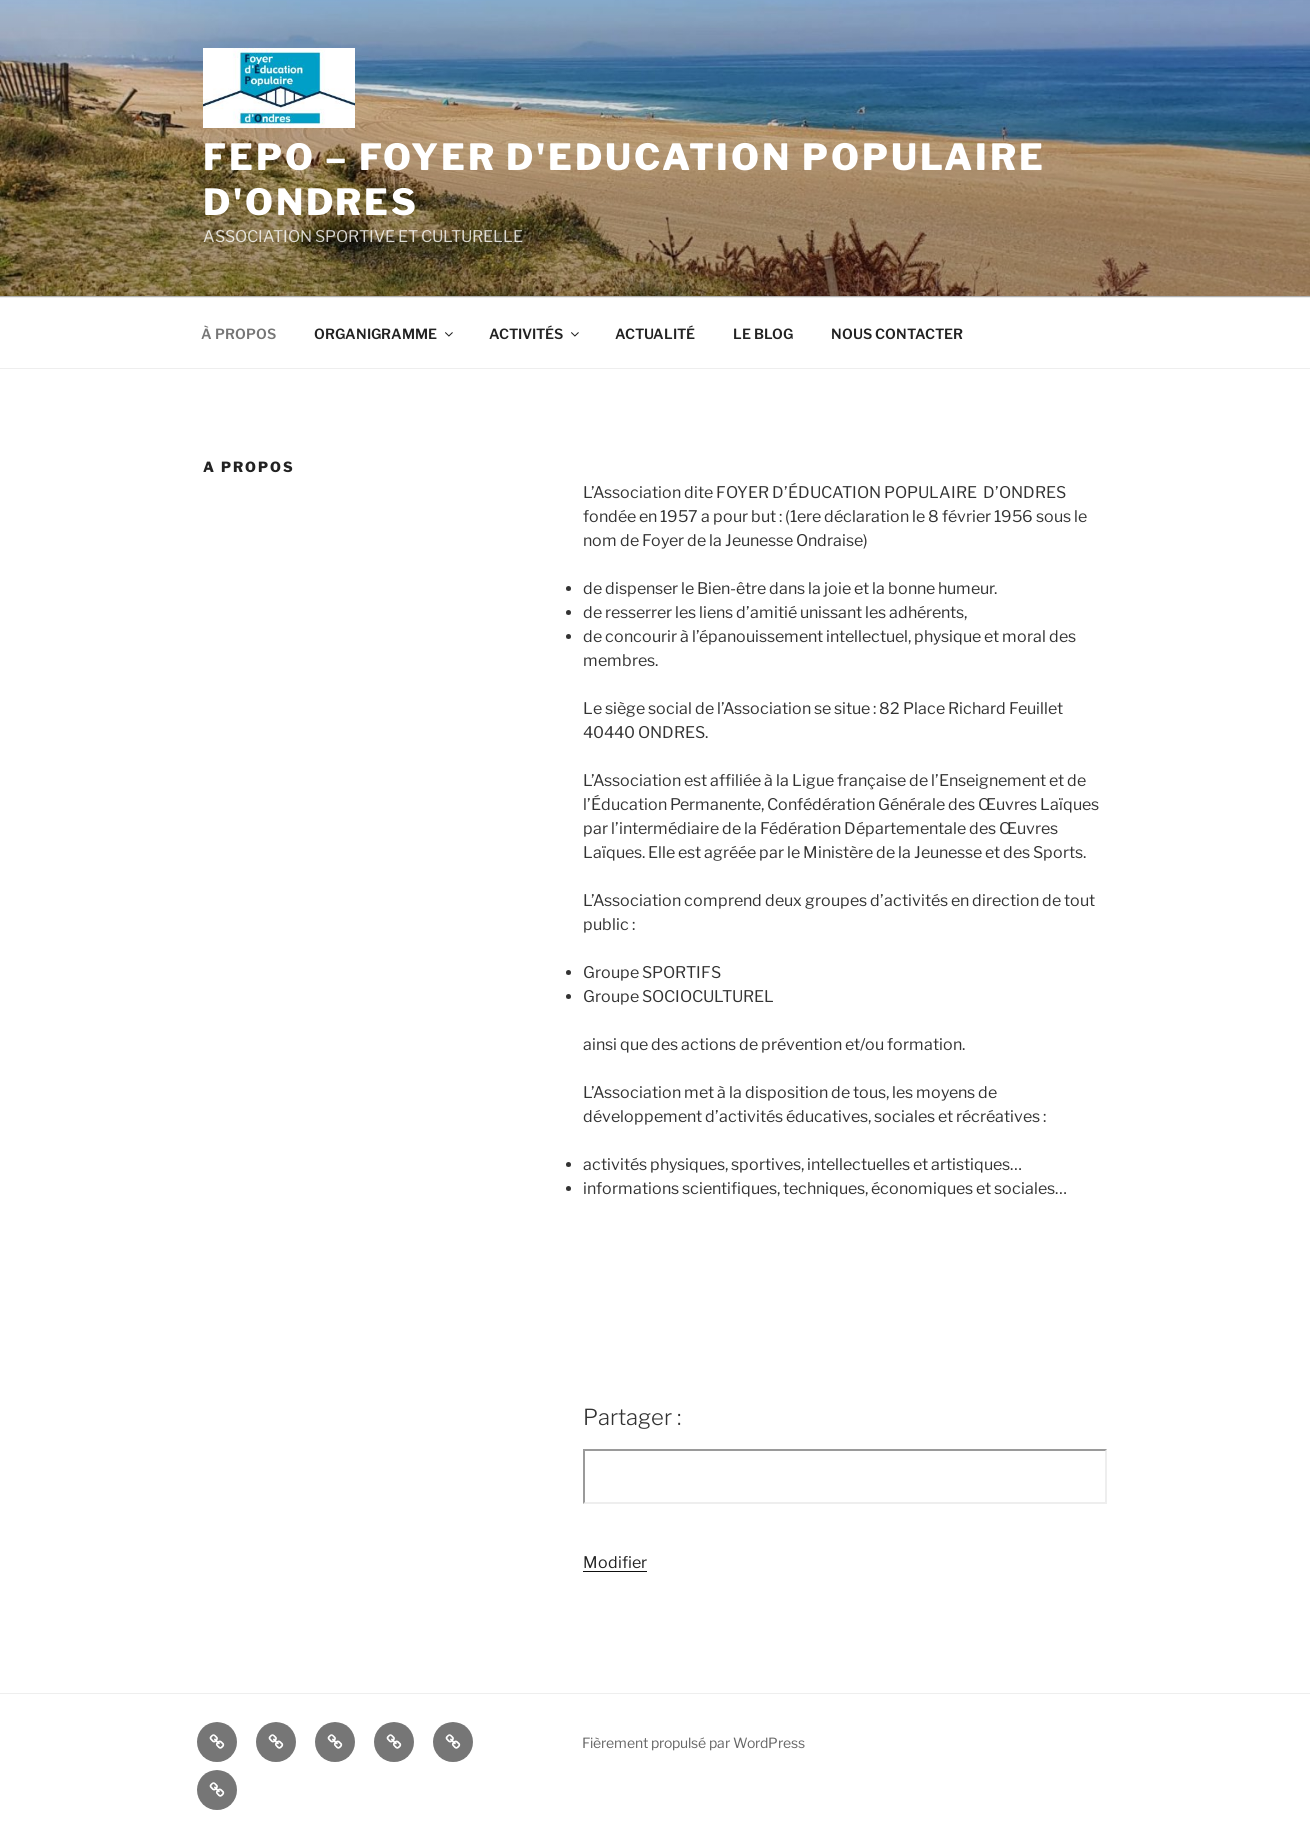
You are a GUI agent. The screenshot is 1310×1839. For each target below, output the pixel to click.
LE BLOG (763, 333)
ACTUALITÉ (655, 333)
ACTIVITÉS (535, 333)
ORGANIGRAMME (385, 333)
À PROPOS (238, 333)
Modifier (615, 1562)
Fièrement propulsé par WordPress (693, 1742)
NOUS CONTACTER (897, 333)
